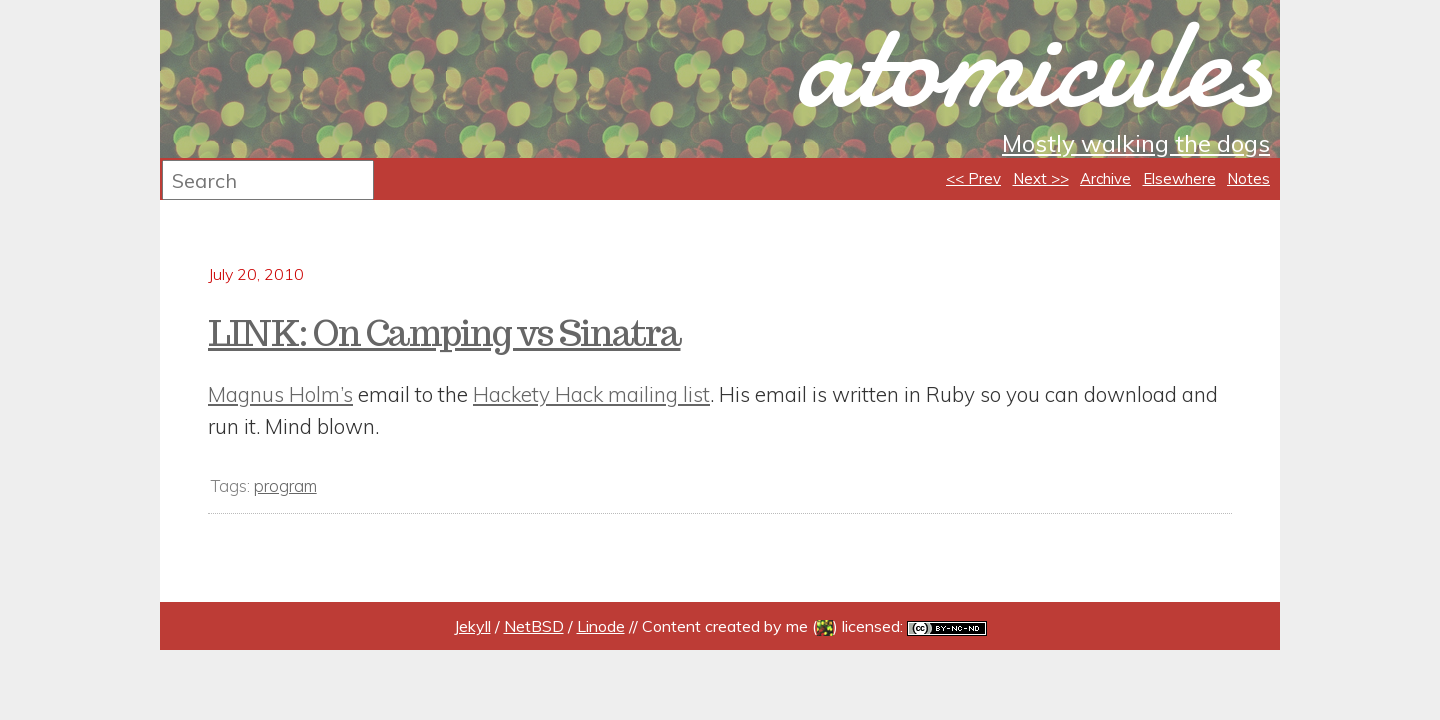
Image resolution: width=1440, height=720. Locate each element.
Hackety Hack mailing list (591, 394)
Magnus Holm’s (280, 394)
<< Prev (973, 178)
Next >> (1041, 178)
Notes (1248, 178)
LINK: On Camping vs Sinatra (444, 333)
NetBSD (534, 626)
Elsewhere (1179, 178)
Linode (601, 626)
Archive (1105, 178)
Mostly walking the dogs (1136, 143)
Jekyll (472, 626)
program (285, 485)
